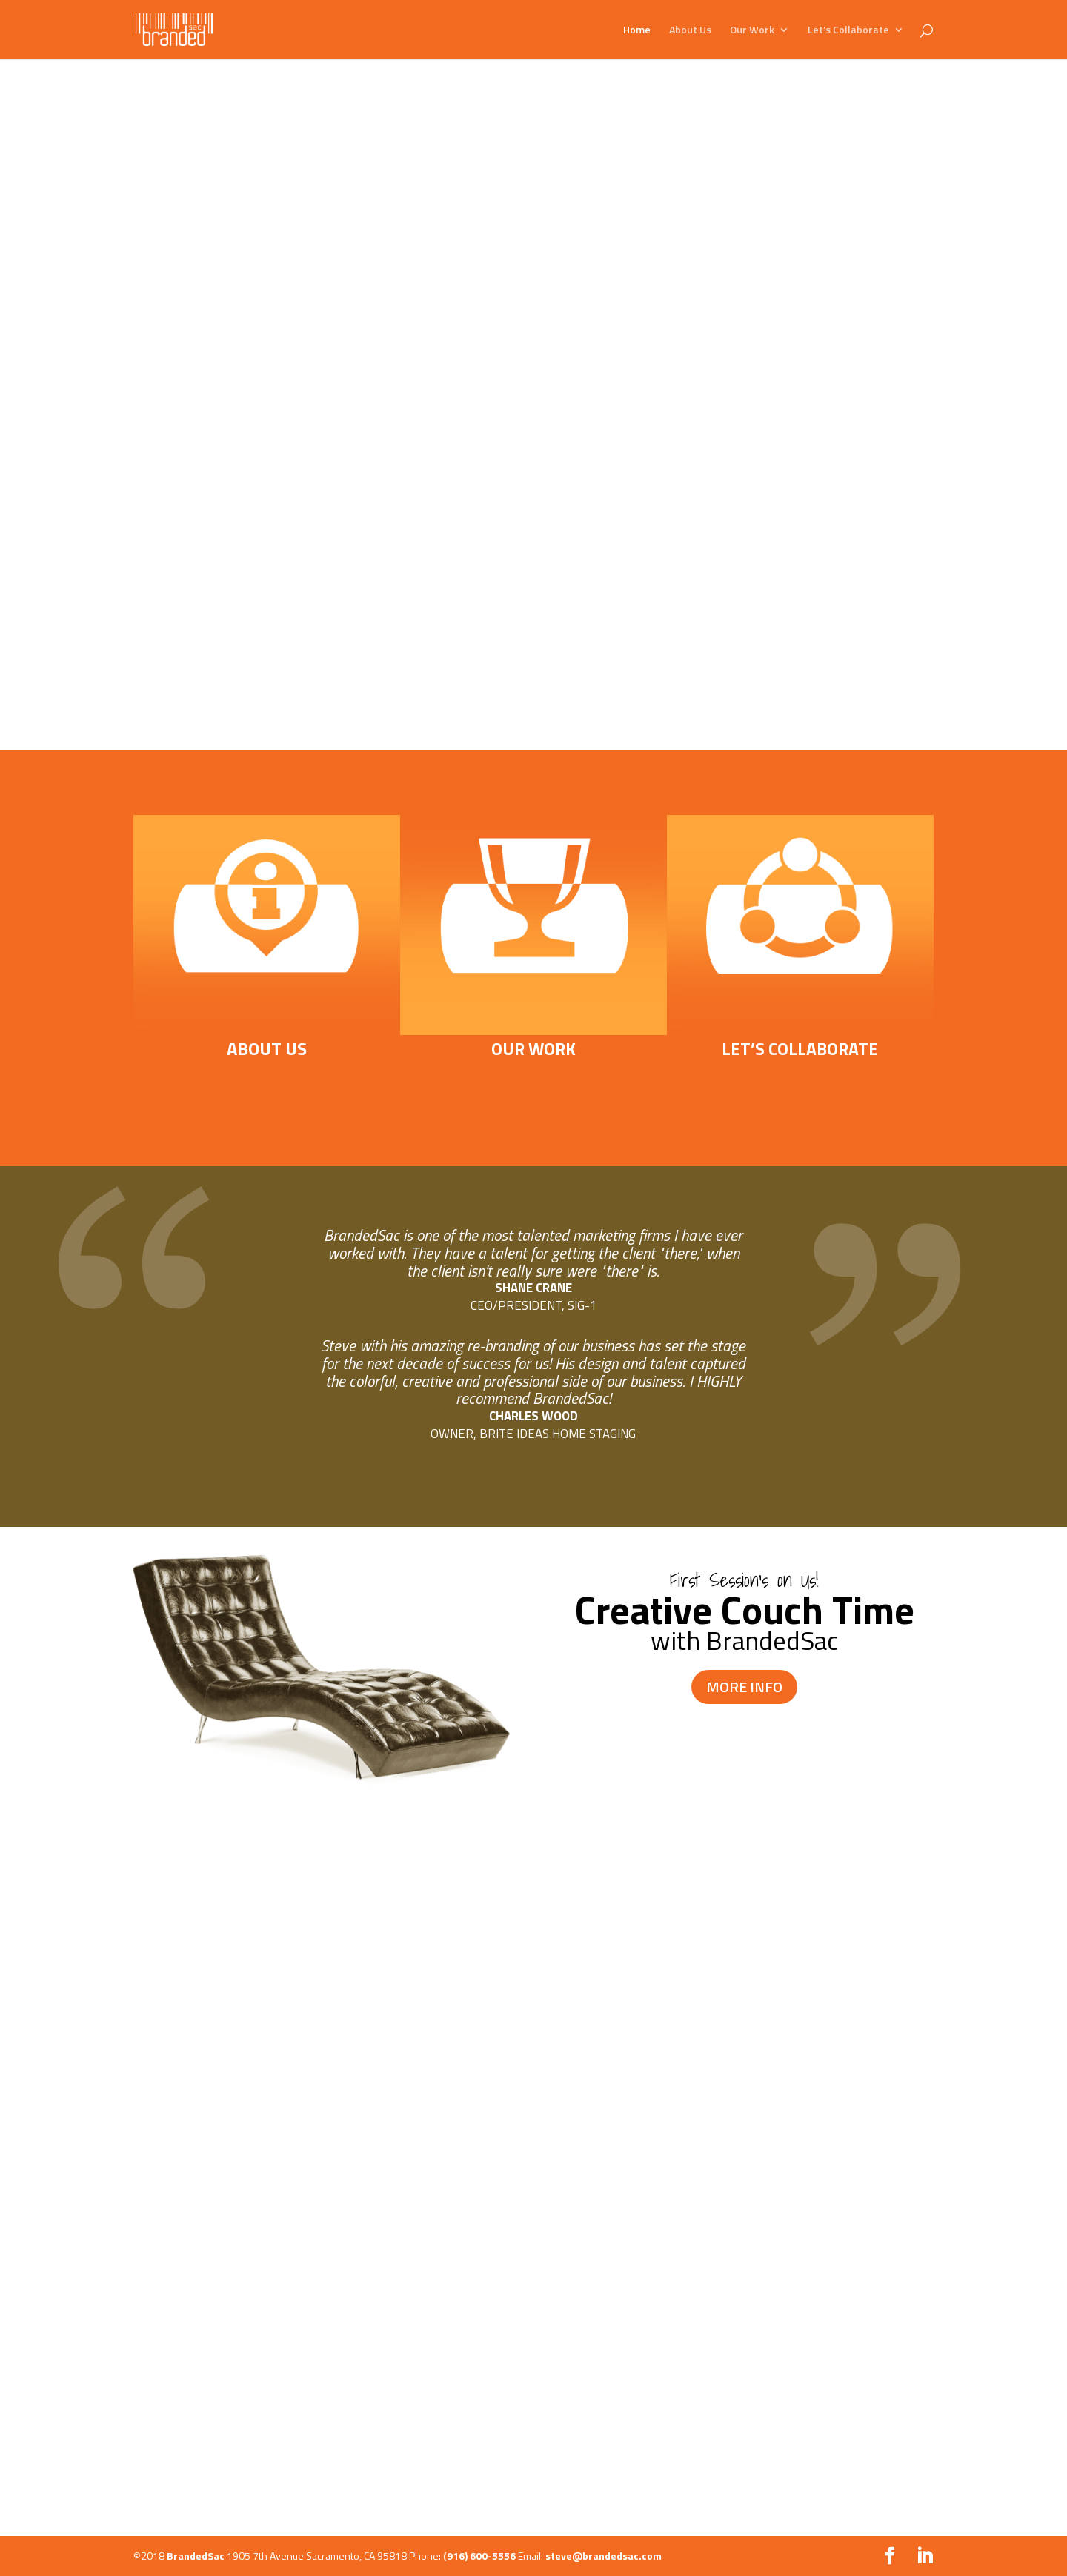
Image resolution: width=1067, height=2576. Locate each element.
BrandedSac (196, 2555)
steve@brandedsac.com (603, 2555)
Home (637, 30)
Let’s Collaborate (848, 30)
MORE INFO (744, 1686)
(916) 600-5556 (479, 2555)
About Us (690, 30)
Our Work (752, 30)
